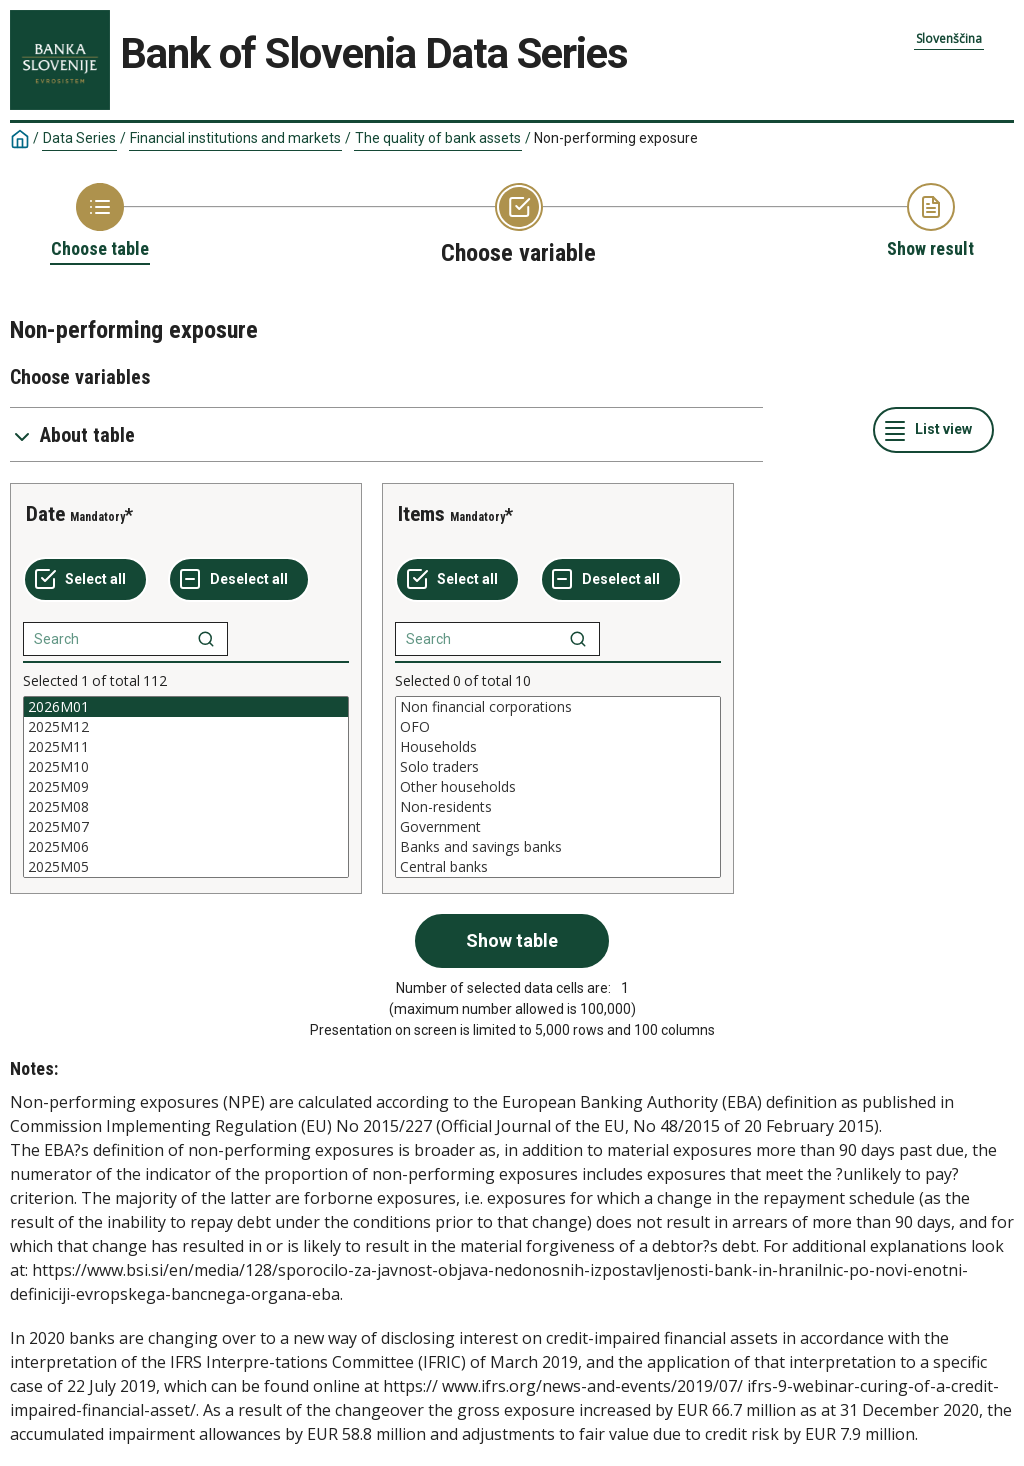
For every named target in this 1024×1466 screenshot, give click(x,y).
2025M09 (186, 787)
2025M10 (186, 767)
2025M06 (186, 847)
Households (558, 747)
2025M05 (186, 867)
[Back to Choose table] (100, 222)
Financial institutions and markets (235, 138)
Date (45, 514)
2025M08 (186, 807)
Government (558, 827)
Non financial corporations (558, 707)
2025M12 (186, 727)
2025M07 (186, 827)
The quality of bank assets (438, 138)
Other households (558, 787)
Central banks (558, 867)
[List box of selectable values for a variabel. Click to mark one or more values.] (186, 787)
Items (421, 514)
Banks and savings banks (558, 847)
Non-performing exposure (616, 138)
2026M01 (186, 707)
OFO (558, 727)
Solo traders (558, 767)
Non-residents (558, 807)
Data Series (79, 138)
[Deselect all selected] (239, 580)
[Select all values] (85, 580)
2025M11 (186, 747)
